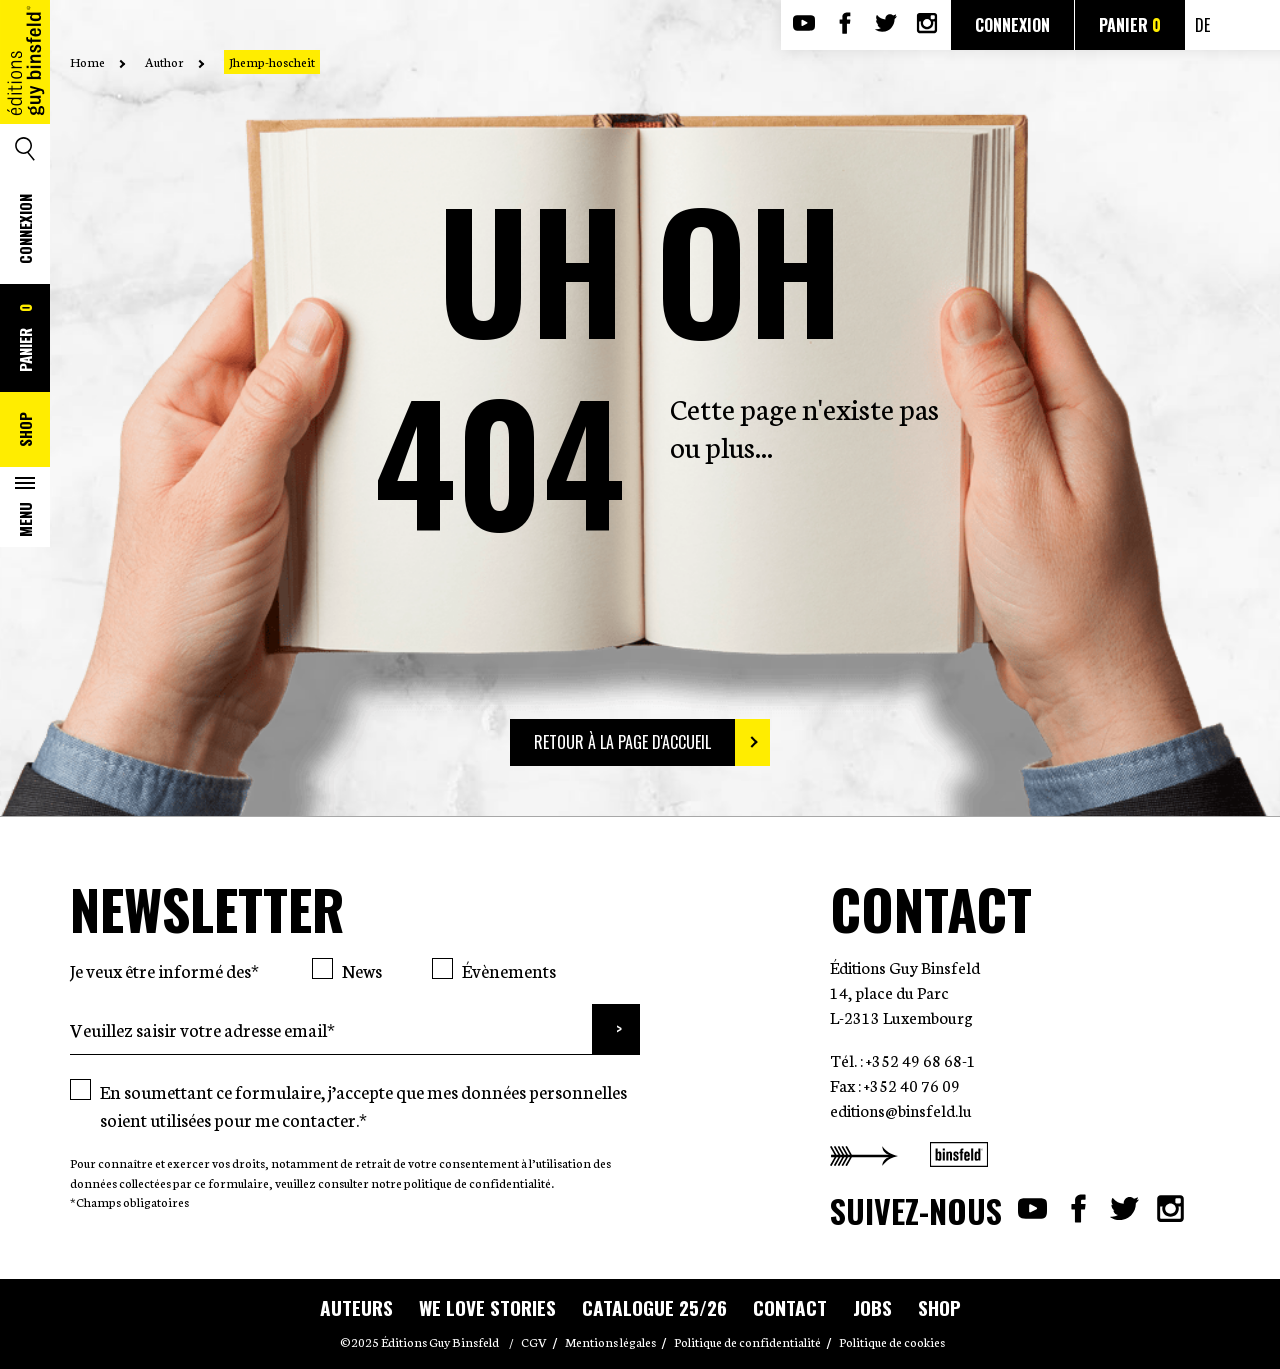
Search (25, 149)
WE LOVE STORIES (487, 1307)
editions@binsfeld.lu (901, 1109)
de (1202, 25)
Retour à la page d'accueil (622, 742)
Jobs (872, 1307)
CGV (534, 1341)
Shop (25, 429)
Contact (790, 1307)
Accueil (25, 97)
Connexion (25, 229)
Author (164, 61)
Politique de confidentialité (747, 1341)
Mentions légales (610, 1341)
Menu (25, 519)
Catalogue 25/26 (654, 1307)
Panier (25, 338)
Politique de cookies (892, 1341)
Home (87, 61)
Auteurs (356, 1307)
